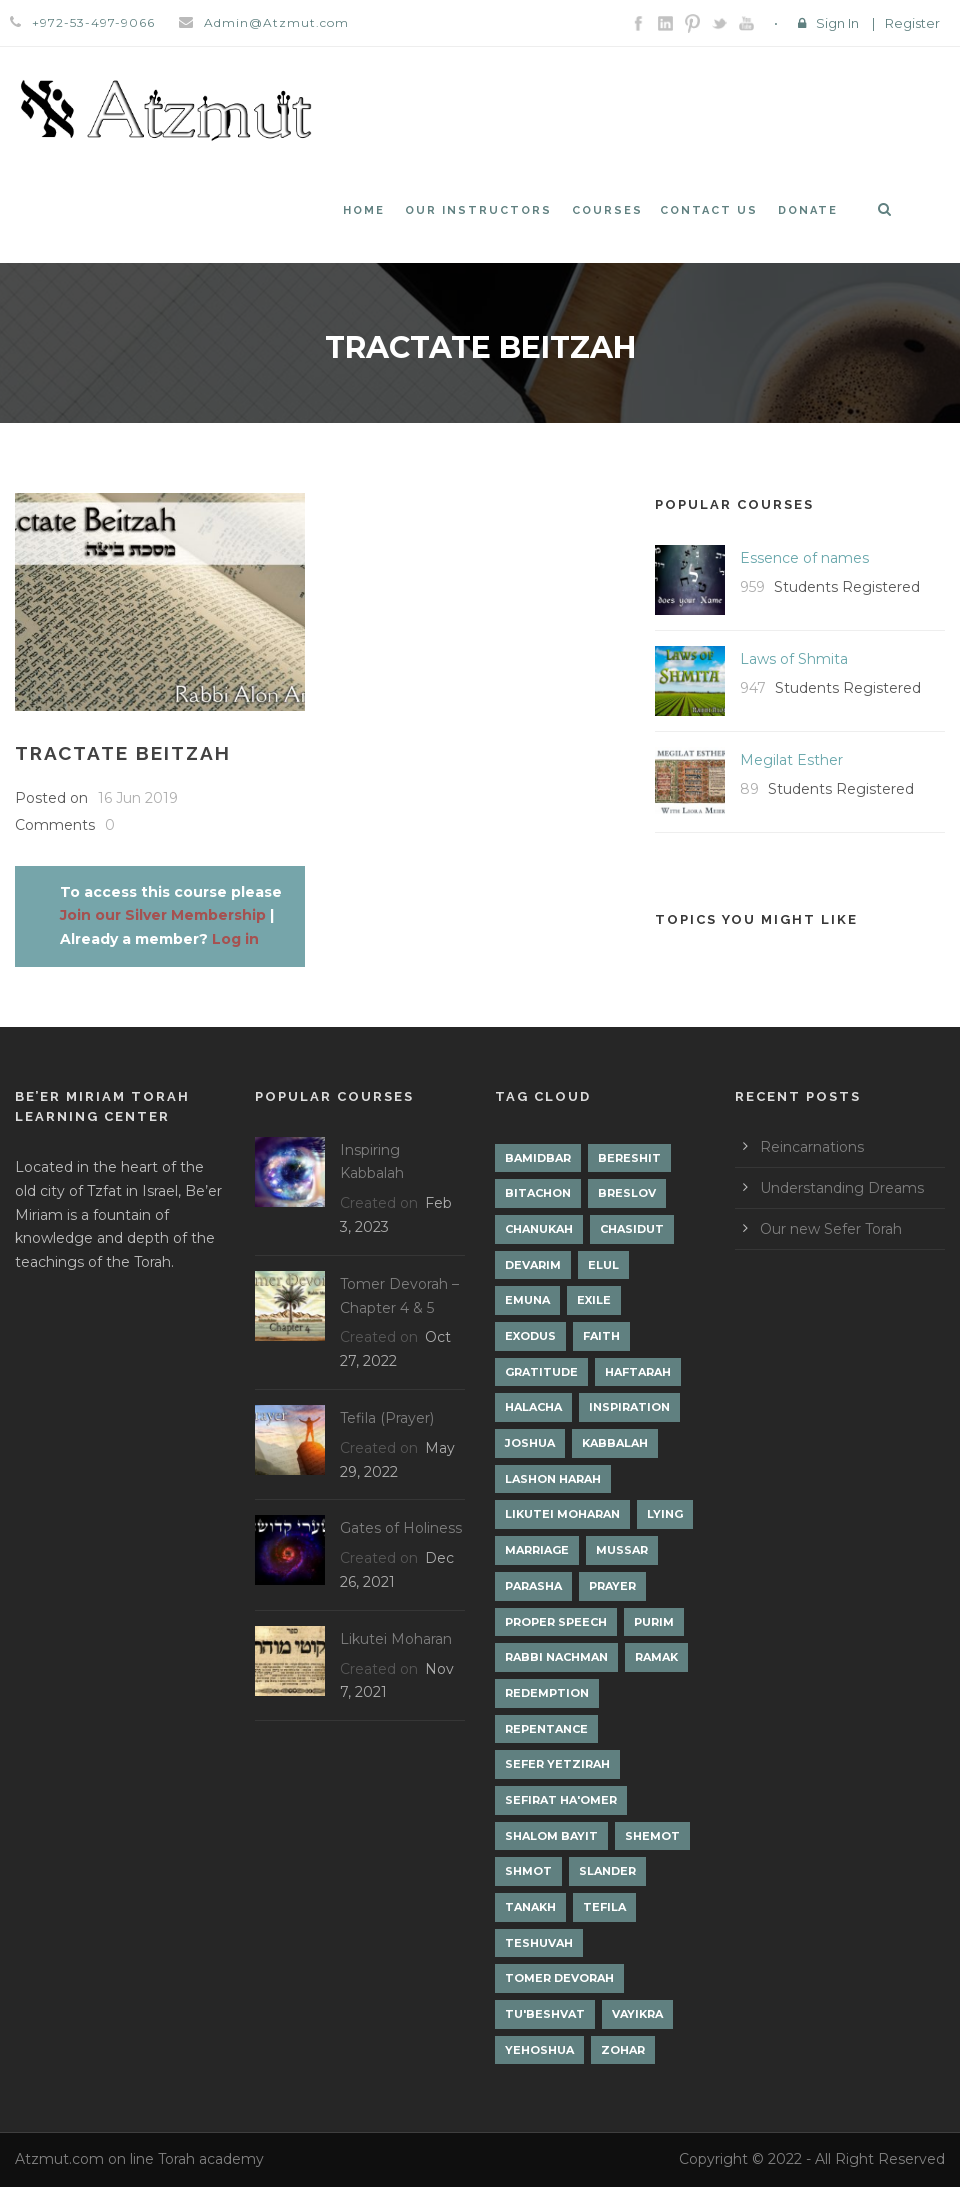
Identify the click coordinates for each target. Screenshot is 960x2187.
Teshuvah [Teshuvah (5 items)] (539, 1943)
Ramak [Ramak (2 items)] (656, 1657)
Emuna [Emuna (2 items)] (527, 1300)
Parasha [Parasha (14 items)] (533, 1586)
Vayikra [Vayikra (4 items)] (637, 2014)
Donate (808, 210)
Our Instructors (478, 210)
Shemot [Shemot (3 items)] (652, 1836)
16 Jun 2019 (138, 798)
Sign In (837, 23)
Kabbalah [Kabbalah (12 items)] (615, 1443)
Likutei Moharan (396, 1639)
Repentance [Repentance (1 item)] (546, 1729)
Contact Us (709, 210)
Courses (607, 210)
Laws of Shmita (794, 659)
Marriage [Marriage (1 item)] (537, 1550)
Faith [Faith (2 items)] (601, 1336)
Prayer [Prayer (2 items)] (612, 1586)
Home (364, 210)
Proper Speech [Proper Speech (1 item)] (556, 1622)
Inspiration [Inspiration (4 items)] (629, 1407)
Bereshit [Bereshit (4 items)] (629, 1158)
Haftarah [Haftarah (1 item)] (638, 1372)
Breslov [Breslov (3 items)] (627, 1193)
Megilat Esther (791, 760)
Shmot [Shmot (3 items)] (528, 1871)
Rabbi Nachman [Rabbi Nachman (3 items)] (556, 1657)
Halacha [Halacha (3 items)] (533, 1407)
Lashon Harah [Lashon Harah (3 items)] (553, 1479)
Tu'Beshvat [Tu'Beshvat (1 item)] (545, 2014)
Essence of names (804, 558)
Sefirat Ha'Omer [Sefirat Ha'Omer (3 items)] (561, 1800)
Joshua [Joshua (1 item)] (530, 1443)
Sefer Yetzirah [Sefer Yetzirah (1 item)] (557, 1764)
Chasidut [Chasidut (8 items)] (632, 1229)
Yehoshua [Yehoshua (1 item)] (539, 2050)
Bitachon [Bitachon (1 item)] (538, 1193)
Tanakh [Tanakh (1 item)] (530, 1907)
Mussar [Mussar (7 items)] (622, 1550)
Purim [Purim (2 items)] (654, 1622)
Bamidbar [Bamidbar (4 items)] (538, 1158)
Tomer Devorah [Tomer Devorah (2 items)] (559, 1978)
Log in (235, 939)
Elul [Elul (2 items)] (603, 1265)
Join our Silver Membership (163, 915)
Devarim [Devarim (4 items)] (533, 1265)
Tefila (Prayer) (387, 1418)
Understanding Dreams (842, 1188)
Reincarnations (812, 1147)
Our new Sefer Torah (831, 1229)
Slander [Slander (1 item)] (607, 1871)
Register (912, 23)
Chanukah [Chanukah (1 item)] (539, 1229)
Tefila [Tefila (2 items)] (604, 1907)
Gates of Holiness (401, 1528)
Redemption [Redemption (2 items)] (547, 1693)
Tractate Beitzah (123, 753)
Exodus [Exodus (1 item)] (530, 1336)
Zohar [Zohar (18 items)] (623, 2050)
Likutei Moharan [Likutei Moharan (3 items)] (562, 1514)
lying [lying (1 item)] (665, 1514)
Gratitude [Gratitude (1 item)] (541, 1372)
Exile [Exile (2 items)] (594, 1300)
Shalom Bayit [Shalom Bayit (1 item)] (551, 1836)
